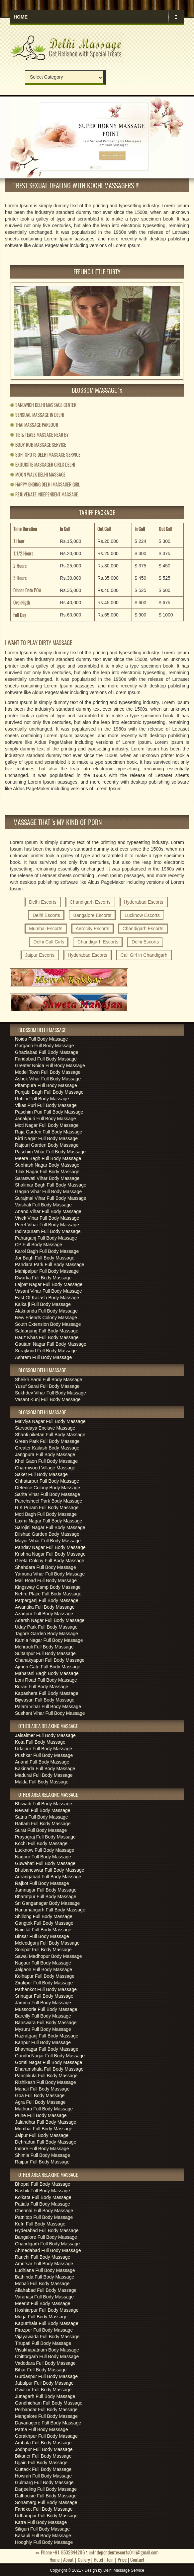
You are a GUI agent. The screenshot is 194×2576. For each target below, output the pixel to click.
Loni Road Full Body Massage (46, 1680)
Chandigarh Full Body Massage (47, 2243)
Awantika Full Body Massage (45, 1607)
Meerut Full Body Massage (42, 2303)
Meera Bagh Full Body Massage (48, 1158)
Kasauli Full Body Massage (43, 2535)
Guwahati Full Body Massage (45, 1863)
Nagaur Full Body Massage (43, 1962)
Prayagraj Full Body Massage (45, 1836)
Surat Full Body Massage (41, 1830)
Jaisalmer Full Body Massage (45, 1735)
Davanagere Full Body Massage (48, 2422)
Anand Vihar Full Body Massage (48, 1211)
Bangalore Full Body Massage (46, 2237)
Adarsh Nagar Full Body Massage (49, 1620)
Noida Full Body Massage (41, 1039)
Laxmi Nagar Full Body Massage (48, 1520)
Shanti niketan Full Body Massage (50, 1434)
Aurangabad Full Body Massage (48, 1876)
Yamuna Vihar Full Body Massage (50, 1574)
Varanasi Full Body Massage (44, 2296)
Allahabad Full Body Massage (45, 2290)
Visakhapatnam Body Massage (47, 2349)
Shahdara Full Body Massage (45, 1567)
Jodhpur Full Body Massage (44, 2449)
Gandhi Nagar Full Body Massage (50, 2055)
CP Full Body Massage (38, 1244)
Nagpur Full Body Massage (43, 1856)
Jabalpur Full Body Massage (44, 2383)
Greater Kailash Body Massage (47, 1447)
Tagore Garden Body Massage (46, 1633)
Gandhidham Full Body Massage (48, 2403)
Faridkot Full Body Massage (44, 2509)
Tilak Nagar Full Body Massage (47, 1171)
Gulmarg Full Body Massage (44, 2482)
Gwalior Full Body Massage (43, 2389)
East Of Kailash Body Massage (47, 1297)
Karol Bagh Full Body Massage (47, 1251)
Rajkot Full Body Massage (42, 1883)
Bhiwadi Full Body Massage (43, 1803)
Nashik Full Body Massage (42, 2190)
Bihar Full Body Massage (41, 2369)
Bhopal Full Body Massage (42, 2184)
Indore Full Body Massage (42, 2148)
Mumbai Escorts (45, 928)
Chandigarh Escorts (90, 902)
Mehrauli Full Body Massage (44, 1646)
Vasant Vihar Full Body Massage (48, 1291)
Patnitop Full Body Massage (44, 2217)
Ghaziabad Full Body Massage (46, 1052)
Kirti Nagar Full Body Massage (46, 1138)
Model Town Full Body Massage (47, 1072)
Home (21, 17)
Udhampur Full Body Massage (46, 2515)
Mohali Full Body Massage (42, 2283)
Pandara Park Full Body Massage (49, 1264)
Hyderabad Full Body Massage (46, 2230)
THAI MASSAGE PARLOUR (34, 424)
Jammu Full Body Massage (43, 2002)
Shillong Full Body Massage (43, 1916)
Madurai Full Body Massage (44, 1775)
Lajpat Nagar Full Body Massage (48, 1284)
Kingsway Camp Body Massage (48, 1587)
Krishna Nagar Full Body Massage (50, 1554)
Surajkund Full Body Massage (46, 1350)
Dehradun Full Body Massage (45, 2142)
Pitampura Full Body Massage (46, 1085)
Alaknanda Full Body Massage (46, 1311)
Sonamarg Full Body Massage (46, 2502)
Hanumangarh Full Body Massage (50, 1909)
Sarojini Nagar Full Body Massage (50, 1527)
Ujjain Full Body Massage (41, 2462)
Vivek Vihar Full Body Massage (47, 1218)
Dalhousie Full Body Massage (45, 2495)
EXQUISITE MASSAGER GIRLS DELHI (42, 464)
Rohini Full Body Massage (42, 1098)
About (68, 2559)
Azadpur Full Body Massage (44, 1613)
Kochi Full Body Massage (41, 1843)
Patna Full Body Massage (41, 2429)
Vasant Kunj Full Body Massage (47, 1399)
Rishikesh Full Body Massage (45, 2082)
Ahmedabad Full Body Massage (48, 2250)
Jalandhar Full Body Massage (45, 2122)
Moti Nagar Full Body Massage (46, 1125)
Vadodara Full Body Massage (45, 2363)
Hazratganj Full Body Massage (46, 2035)
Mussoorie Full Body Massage (46, 2009)
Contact (137, 2559)
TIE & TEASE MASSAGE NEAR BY (39, 434)
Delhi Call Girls (49, 941)
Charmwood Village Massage (45, 1467)
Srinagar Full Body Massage (44, 1996)
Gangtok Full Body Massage (44, 1923)
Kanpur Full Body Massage (43, 2042)
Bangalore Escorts (92, 915)
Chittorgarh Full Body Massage (47, 2356)
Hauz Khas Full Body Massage (46, 1337)
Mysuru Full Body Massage (43, 2029)
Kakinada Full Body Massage (45, 1768)
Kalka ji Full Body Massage (43, 1304)
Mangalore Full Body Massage (46, 2416)
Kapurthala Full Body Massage (46, 2323)
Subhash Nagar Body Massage (47, 1165)
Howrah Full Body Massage (43, 2476)
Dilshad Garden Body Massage (47, 1534)
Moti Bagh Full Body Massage (46, 1514)
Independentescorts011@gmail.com (123, 2552)
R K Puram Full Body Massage (46, 1507)
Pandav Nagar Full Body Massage (50, 1547)
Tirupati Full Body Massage (43, 2343)
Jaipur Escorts (39, 955)
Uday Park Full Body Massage (46, 1627)
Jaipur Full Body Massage (41, 2135)
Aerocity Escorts (92, 928)
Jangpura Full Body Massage (45, 1454)
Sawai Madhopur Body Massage (48, 1956)
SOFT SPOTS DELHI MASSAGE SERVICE (45, 454)
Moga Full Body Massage (41, 2316)
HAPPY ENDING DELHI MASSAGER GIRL (45, 484)
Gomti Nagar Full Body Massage (48, 2062)
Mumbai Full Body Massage (43, 2128)
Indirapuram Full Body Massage (48, 1231)
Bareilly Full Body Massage (43, 2016)
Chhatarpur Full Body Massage (47, 1481)
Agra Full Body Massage (40, 2102)
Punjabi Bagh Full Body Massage (49, 1092)
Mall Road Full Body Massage (46, 1580)
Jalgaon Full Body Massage (43, 1969)
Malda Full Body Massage (41, 1781)
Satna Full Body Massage (41, 1817)
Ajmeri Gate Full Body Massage (47, 1666)
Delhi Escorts (42, 902)
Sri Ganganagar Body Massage (47, 1903)
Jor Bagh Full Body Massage (44, 1257)
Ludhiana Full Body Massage (45, 2270)
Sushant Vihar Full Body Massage (50, 1713)
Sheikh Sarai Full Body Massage (48, 1379)
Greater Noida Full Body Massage (50, 1065)
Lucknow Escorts (142, 915)
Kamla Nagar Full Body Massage (49, 1640)
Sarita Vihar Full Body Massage (47, 1494)
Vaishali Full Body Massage (43, 1204)
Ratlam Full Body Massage (42, 1823)
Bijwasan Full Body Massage (44, 1700)
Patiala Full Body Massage (42, 2204)
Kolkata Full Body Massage (43, 2197)
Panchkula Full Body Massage (46, 2075)
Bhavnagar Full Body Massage (46, 2049)
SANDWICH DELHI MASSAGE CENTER (43, 404)
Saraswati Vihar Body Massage (47, 1178)
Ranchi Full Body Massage (42, 2257)
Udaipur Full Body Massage (43, 1748)
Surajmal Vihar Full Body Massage (50, 1198)
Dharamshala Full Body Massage (49, 2069)
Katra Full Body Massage (41, 2522)
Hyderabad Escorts (143, 902)
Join (110, 2559)
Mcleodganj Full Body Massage (47, 1943)
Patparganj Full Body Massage (46, 1600)
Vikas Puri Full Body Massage (46, 1105)
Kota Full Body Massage (40, 1742)
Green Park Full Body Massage (47, 1441)
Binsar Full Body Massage (42, 1936)
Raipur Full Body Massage (42, 2161)
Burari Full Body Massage (41, 1686)
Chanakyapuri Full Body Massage (49, 1660)
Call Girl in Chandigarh (144, 955)
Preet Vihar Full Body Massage (47, 1224)
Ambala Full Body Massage (43, 2442)
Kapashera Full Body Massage (46, 1693)
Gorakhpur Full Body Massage (46, 2436)
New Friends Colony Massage (46, 1317)
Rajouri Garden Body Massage (46, 1145)
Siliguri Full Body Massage (42, 2529)
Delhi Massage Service (123, 2570)
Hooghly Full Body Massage (44, 2542)
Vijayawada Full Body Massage (47, 2336)
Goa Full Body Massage (39, 2095)
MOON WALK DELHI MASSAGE (37, 474)
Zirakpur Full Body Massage (44, 1982)
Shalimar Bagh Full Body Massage (50, 1185)
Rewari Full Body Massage (42, 1810)
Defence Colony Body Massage (47, 1487)
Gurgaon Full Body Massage (44, 1045)
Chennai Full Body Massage (44, 2210)
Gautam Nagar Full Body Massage (50, 1344)
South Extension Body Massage (48, 1324)
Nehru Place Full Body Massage (48, 1593)
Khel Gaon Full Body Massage (46, 1461)
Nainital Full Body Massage (43, 1929)
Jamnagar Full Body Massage (45, 1890)
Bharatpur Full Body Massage (45, 1896)
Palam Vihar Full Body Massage (48, 1706)
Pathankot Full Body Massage (46, 1989)
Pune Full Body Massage (41, 2115)
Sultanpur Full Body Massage (45, 1653)
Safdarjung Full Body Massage (46, 1330)
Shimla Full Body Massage (42, 2155)
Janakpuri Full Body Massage (45, 1118)
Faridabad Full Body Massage (46, 1059)
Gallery (84, 2559)
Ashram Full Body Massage (43, 1357)
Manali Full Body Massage (42, 2089)
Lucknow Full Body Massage (44, 1850)
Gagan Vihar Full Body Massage (48, 1191)
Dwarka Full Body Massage (43, 1277)
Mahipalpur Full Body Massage (47, 1271)
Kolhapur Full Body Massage (44, 1976)
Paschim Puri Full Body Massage (49, 1112)
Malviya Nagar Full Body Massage (50, 1421)
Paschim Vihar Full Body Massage (50, 1151)
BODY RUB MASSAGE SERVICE (38, 444)
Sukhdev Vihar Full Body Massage (50, 1392)
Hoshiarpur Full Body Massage (46, 2310)
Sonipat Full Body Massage (43, 1949)
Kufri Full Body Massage (40, 2223)
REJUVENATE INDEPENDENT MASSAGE (44, 494)
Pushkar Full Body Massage (44, 1755)
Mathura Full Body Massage (44, 2108)
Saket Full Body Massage (41, 1474)
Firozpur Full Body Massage (44, 2330)
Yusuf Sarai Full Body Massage (47, 1386)
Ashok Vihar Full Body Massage (48, 1078)
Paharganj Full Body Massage (46, 1238)
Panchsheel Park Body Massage (48, 1501)
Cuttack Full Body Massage (43, 2469)
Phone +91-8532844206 (60, 2552)
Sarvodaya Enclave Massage (45, 1428)
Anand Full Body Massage (42, 1762)
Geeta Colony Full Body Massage (49, 1560)
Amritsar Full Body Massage (44, 2263)
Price (122, 2559)
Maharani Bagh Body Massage (46, 1673)
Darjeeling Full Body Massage (46, 2489)
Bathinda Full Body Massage (44, 2277)
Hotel (98, 2559)
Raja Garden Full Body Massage (48, 1131)
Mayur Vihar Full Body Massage (48, 1540)
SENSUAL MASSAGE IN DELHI (37, 414)
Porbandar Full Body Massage (46, 2409)
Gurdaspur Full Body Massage (46, 2376)
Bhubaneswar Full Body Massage (49, 1870)
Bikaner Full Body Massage (43, 2456)
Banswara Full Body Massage (45, 2022)
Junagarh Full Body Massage (45, 2396)
